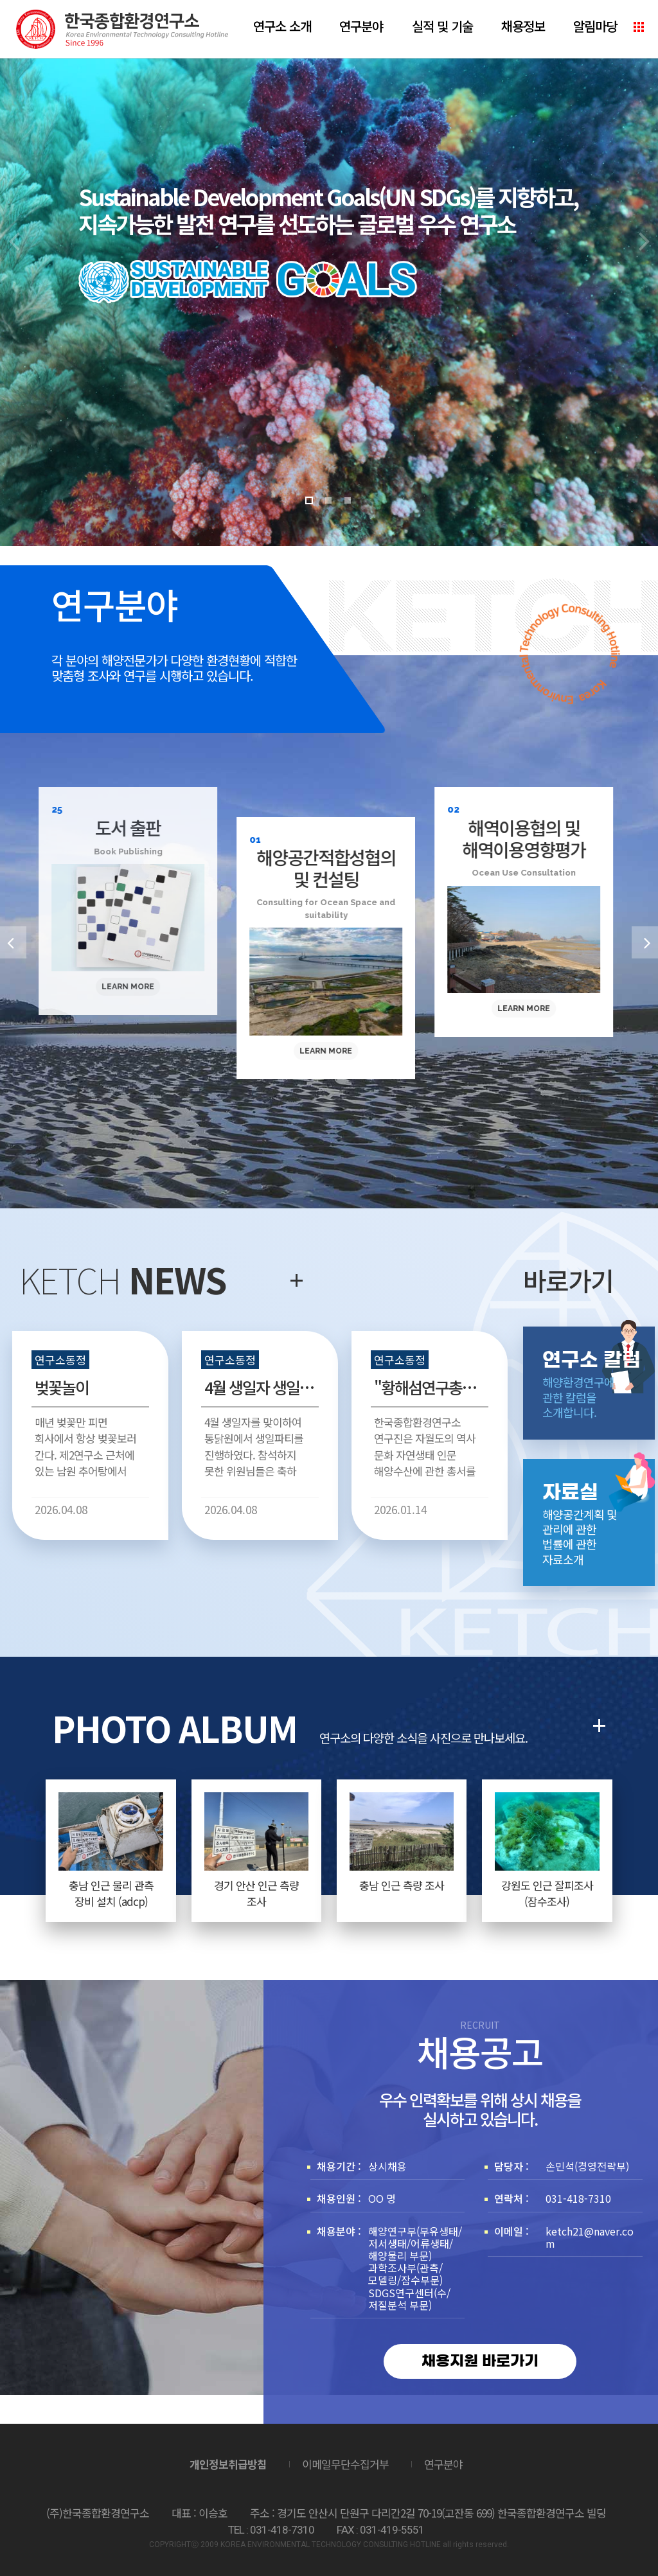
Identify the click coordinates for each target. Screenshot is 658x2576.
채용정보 (523, 26)
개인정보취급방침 (228, 2464)
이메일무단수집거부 (345, 2464)
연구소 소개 (282, 26)
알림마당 (595, 26)
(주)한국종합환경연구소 (122, 29)
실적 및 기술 (442, 26)
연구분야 (361, 26)
